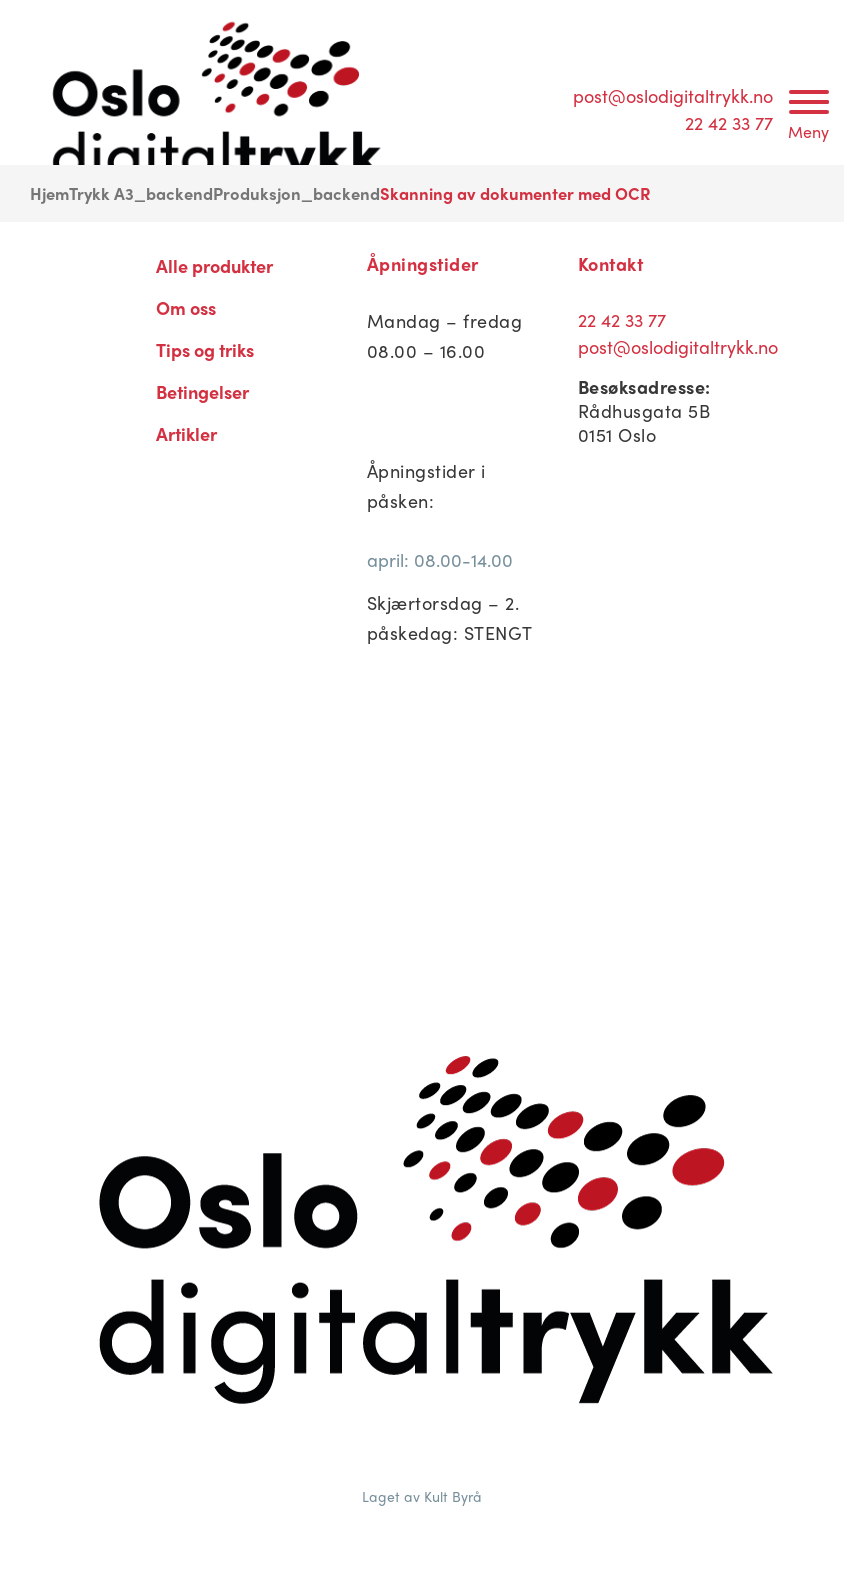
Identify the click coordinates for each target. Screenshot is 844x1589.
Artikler (186, 433)
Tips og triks (205, 349)
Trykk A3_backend (141, 193)
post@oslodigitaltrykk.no (673, 95)
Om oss (186, 307)
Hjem (49, 193)
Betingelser (202, 391)
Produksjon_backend (296, 193)
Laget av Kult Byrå (422, 1496)
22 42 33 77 (729, 122)
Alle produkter (214, 265)
